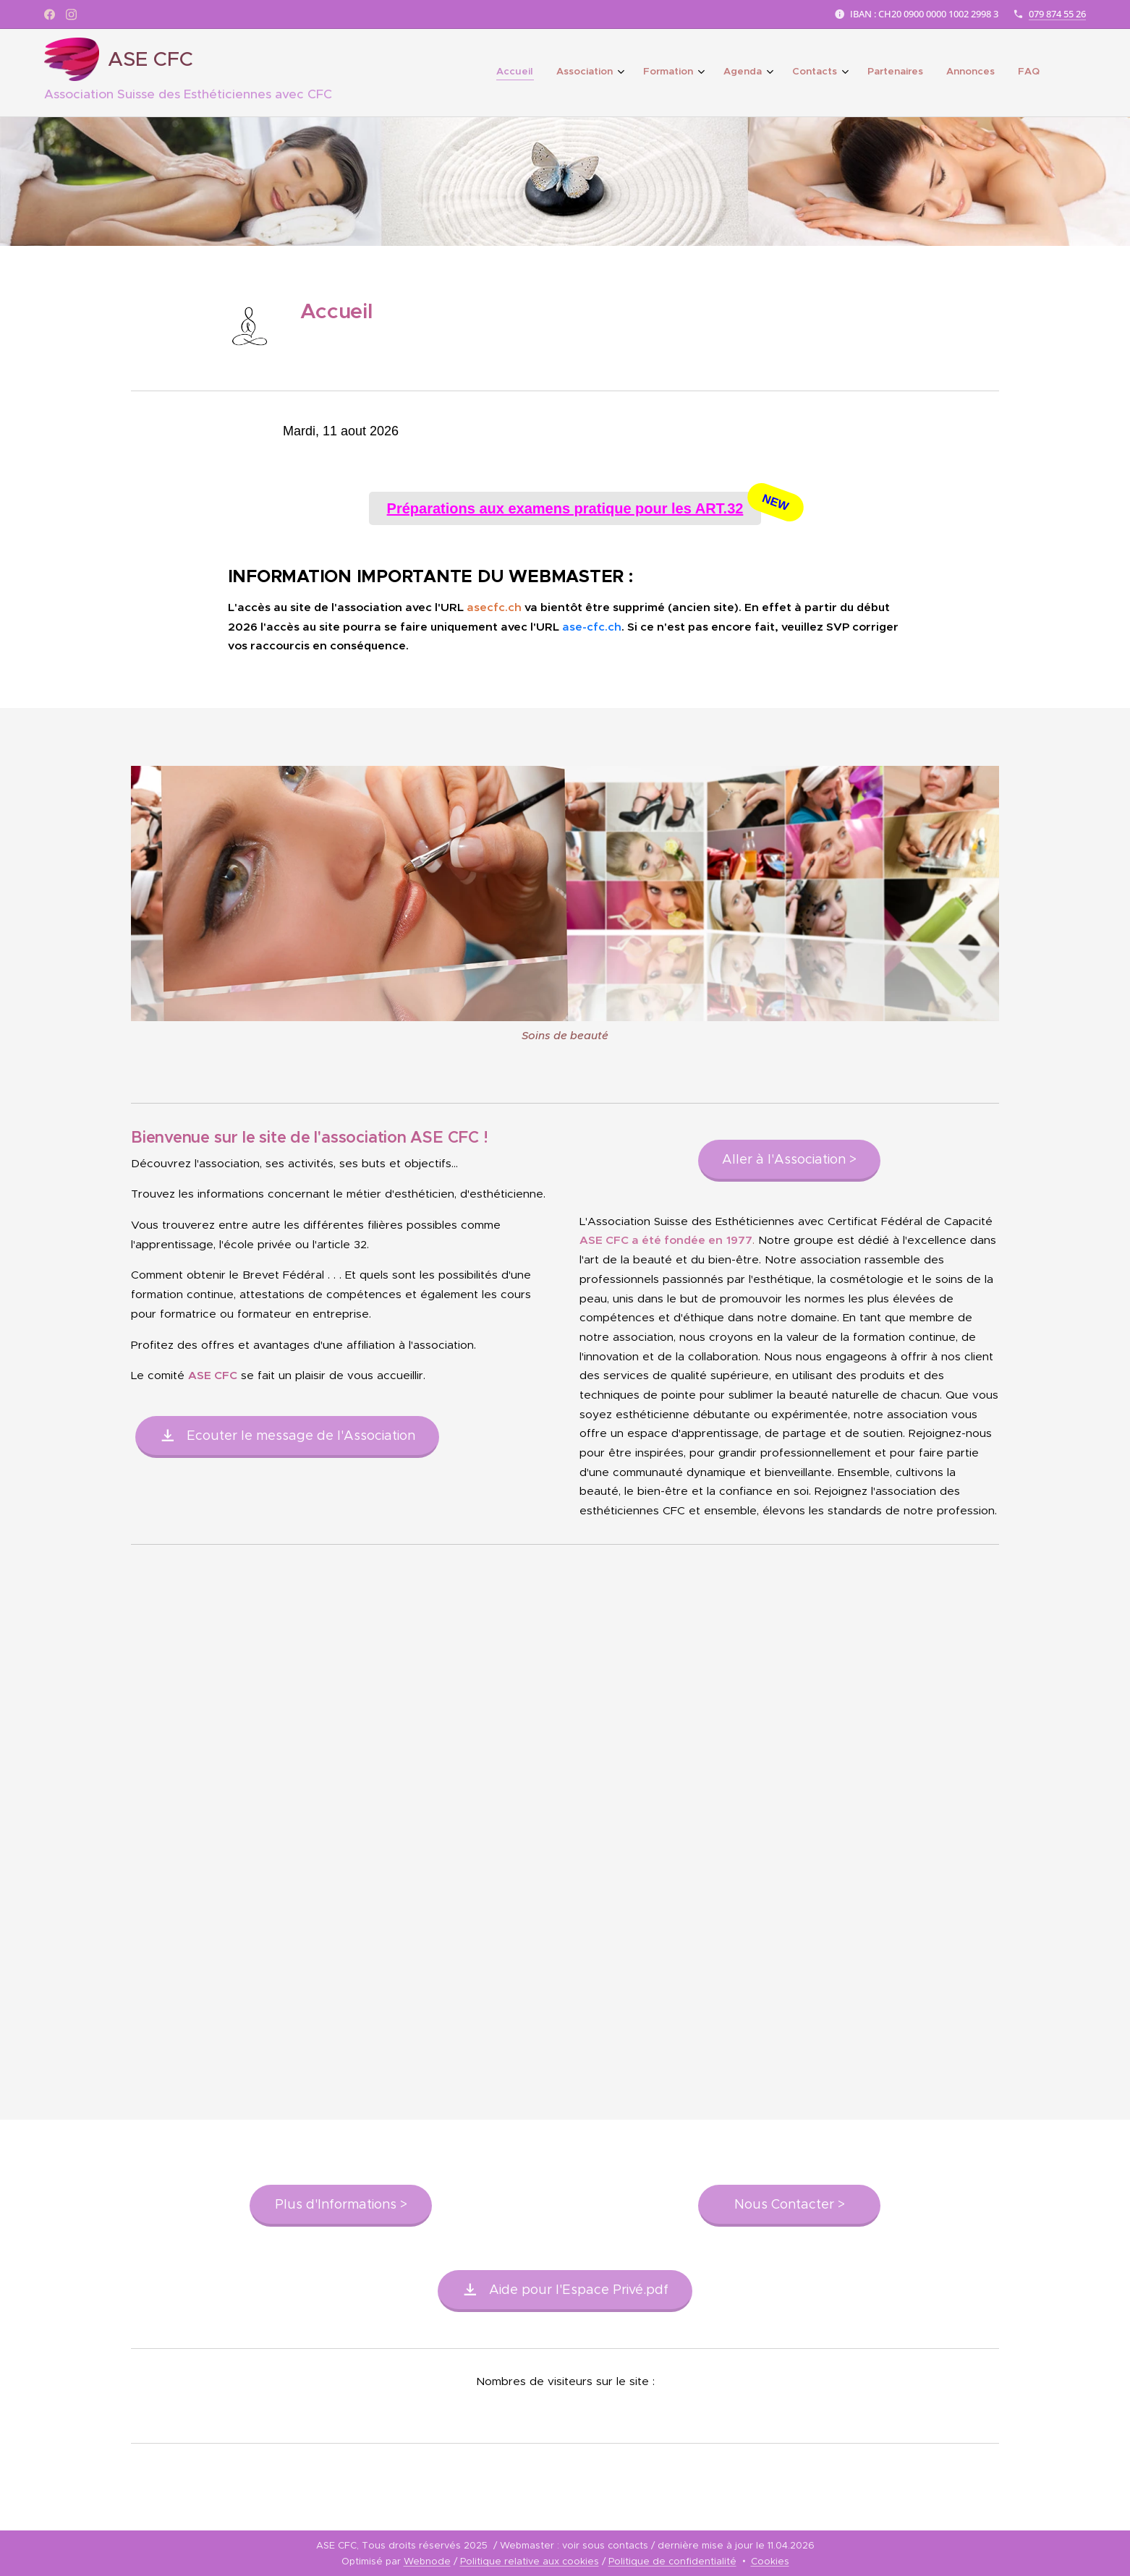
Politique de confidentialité (672, 2561)
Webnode (427, 2561)
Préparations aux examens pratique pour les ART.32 (574, 508)
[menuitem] (852, 73)
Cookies (770, 2561)
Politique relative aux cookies (529, 2561)
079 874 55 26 (1057, 13)
